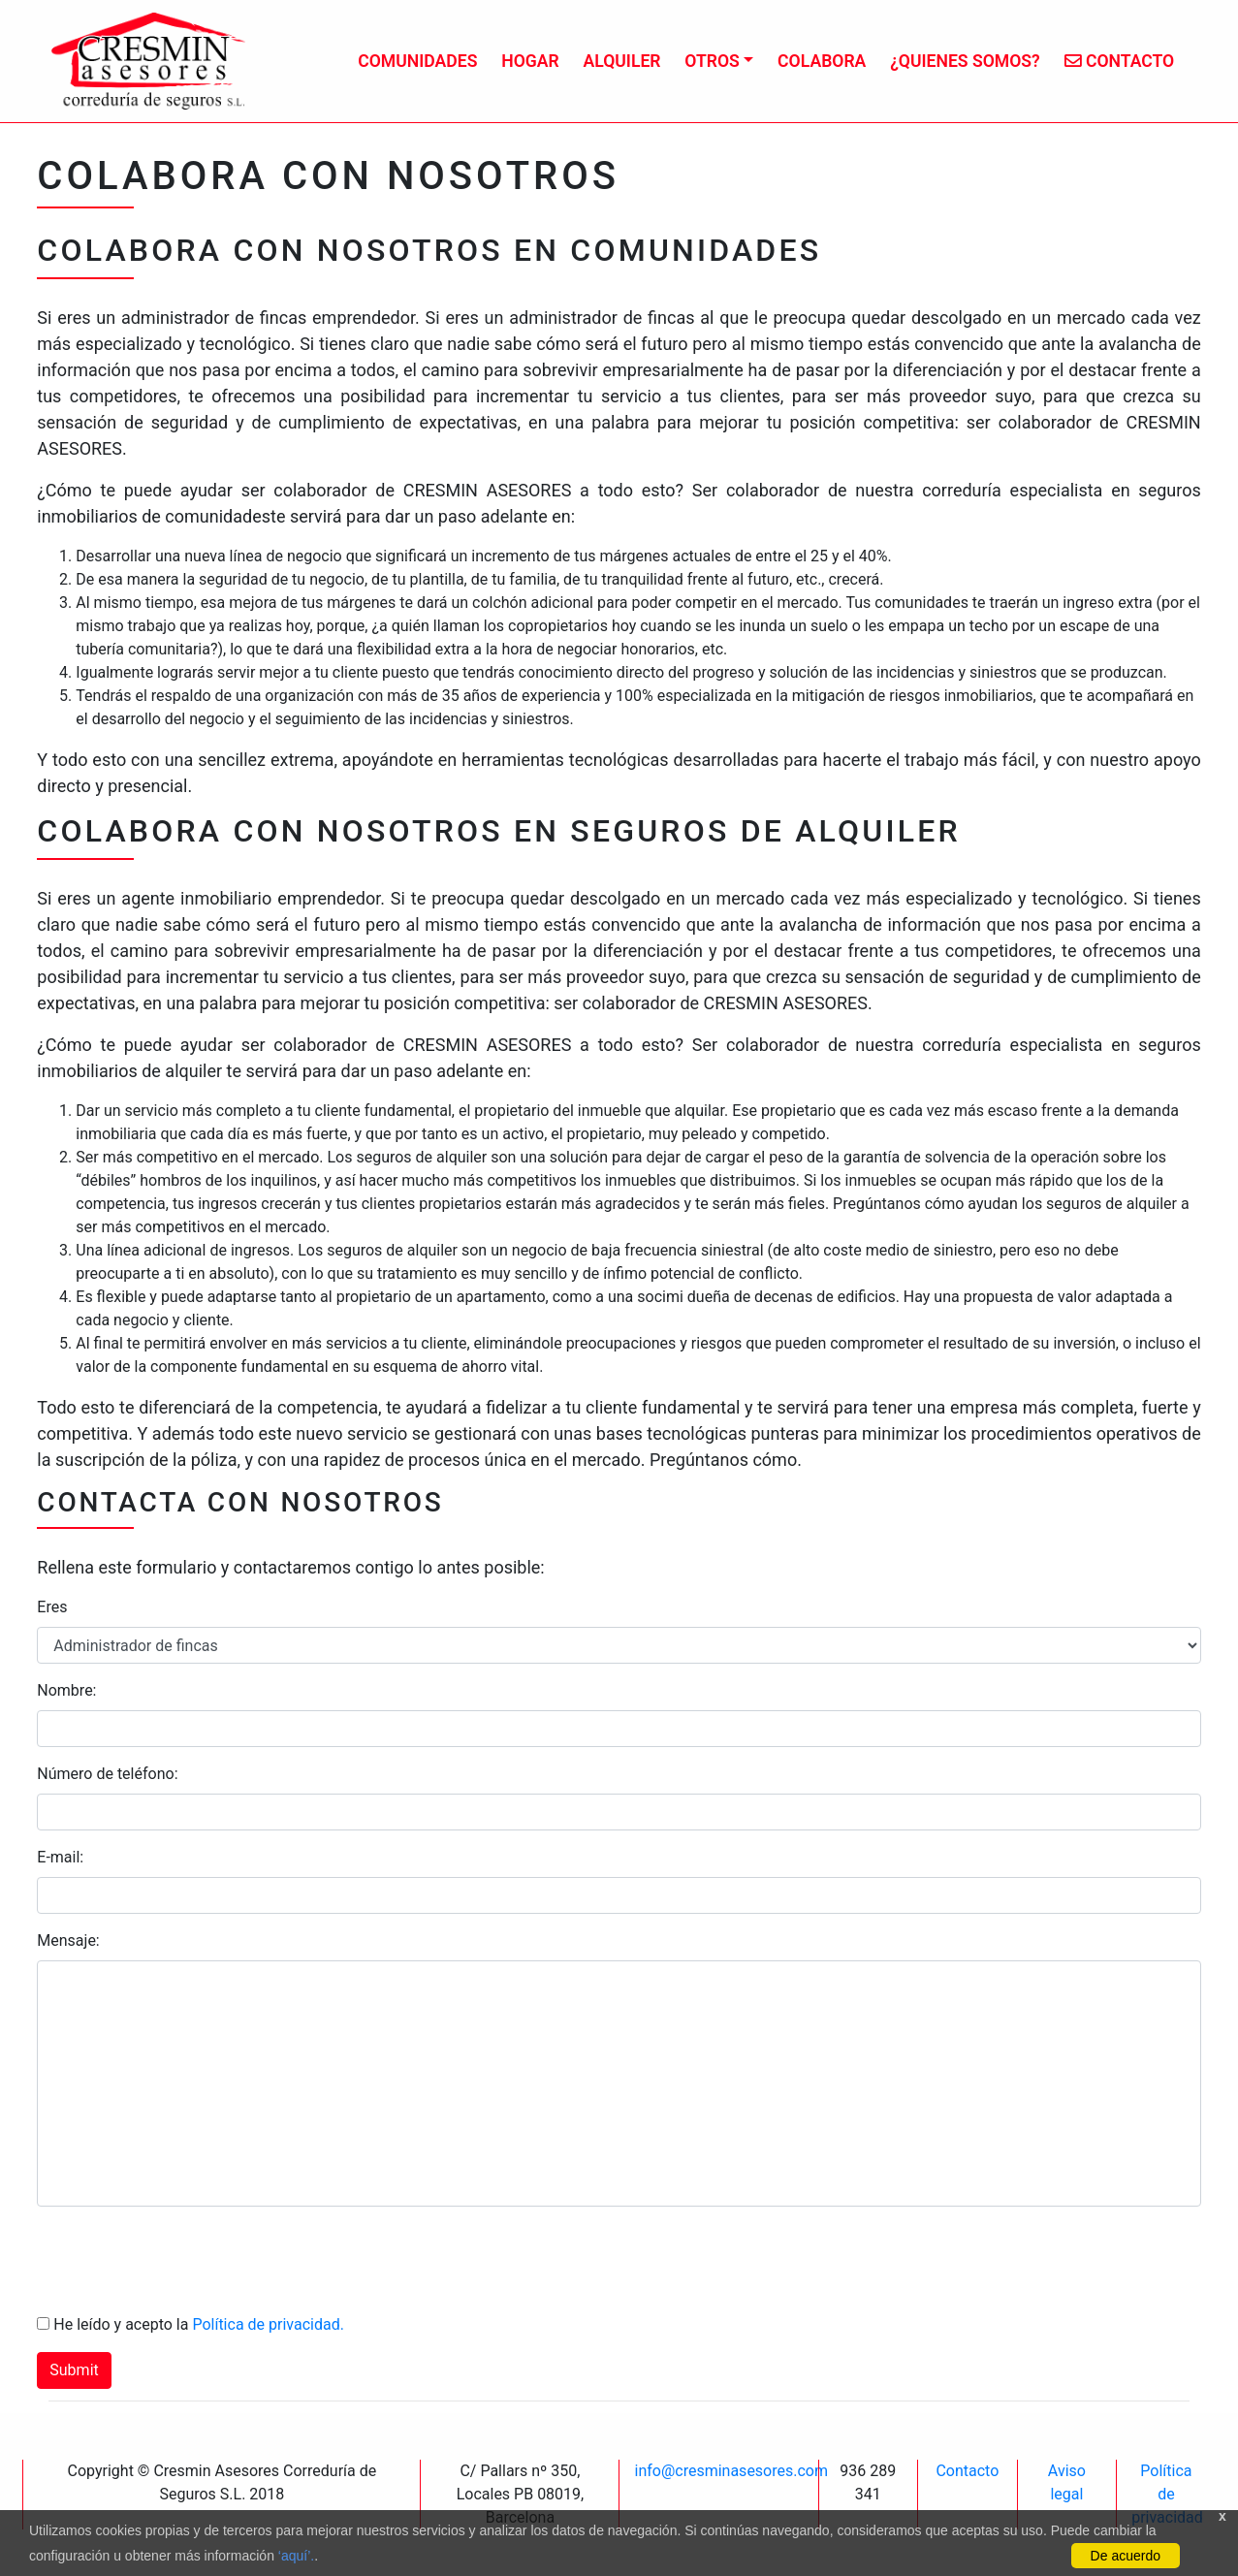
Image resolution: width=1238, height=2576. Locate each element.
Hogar (530, 61)
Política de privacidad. (267, 2324)
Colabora (822, 61)
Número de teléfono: (107, 1774)
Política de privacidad (1167, 2494)
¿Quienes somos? (965, 61)
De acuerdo (1125, 2555)
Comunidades (417, 61)
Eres (52, 1607)
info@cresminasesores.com (731, 2471)
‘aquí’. (296, 2555)
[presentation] (184, 2260)
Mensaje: (68, 1940)
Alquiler (621, 61)
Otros (712, 61)
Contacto (1119, 61)
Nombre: (66, 1690)
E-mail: (60, 1857)
